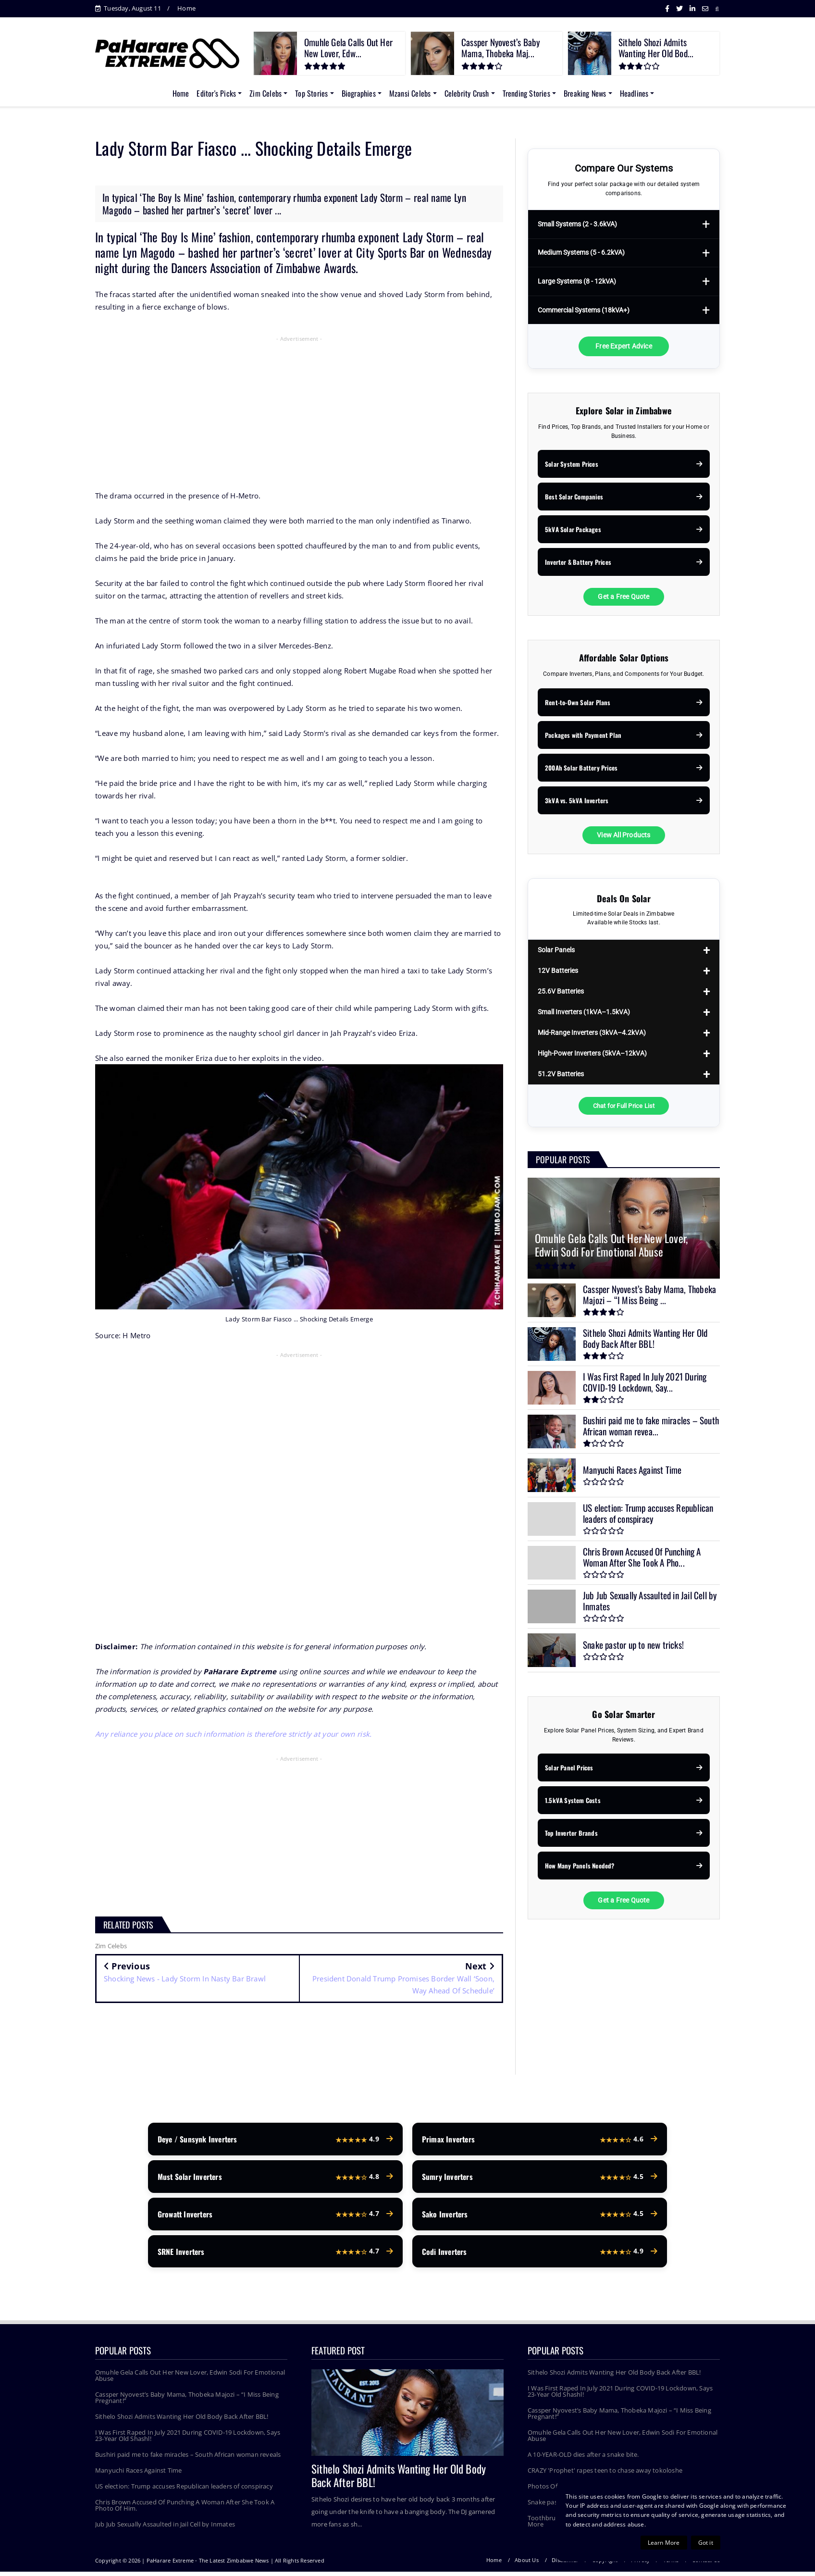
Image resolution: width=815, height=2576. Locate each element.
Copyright (605, 2564)
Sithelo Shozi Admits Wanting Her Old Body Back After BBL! (181, 2420)
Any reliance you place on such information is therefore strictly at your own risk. (233, 1734)
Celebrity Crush (467, 93)
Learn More (664, 2543)
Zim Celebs (265, 93)
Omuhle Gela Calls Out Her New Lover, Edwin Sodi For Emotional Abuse (190, 2379)
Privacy (640, 2564)
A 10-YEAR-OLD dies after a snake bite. (583, 2458)
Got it (705, 2543)
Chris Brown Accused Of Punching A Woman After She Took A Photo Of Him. (184, 2509)
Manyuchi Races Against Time (138, 2474)
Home (186, 8)
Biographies (359, 93)
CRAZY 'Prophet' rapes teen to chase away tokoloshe (605, 2474)
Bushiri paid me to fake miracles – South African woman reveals (188, 2458)
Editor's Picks (216, 93)
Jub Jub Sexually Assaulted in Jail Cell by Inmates (165, 2528)
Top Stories (311, 93)
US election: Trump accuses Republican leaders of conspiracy (184, 2490)
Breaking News (585, 93)
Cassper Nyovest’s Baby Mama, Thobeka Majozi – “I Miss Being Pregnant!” (187, 2401)
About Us (527, 2564)
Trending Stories (526, 93)
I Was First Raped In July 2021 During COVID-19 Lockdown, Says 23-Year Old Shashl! (187, 2439)
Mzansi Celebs (410, 93)
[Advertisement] (299, 415)
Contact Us (706, 2564)
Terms (671, 2564)
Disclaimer (565, 2564)
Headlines (634, 93)
